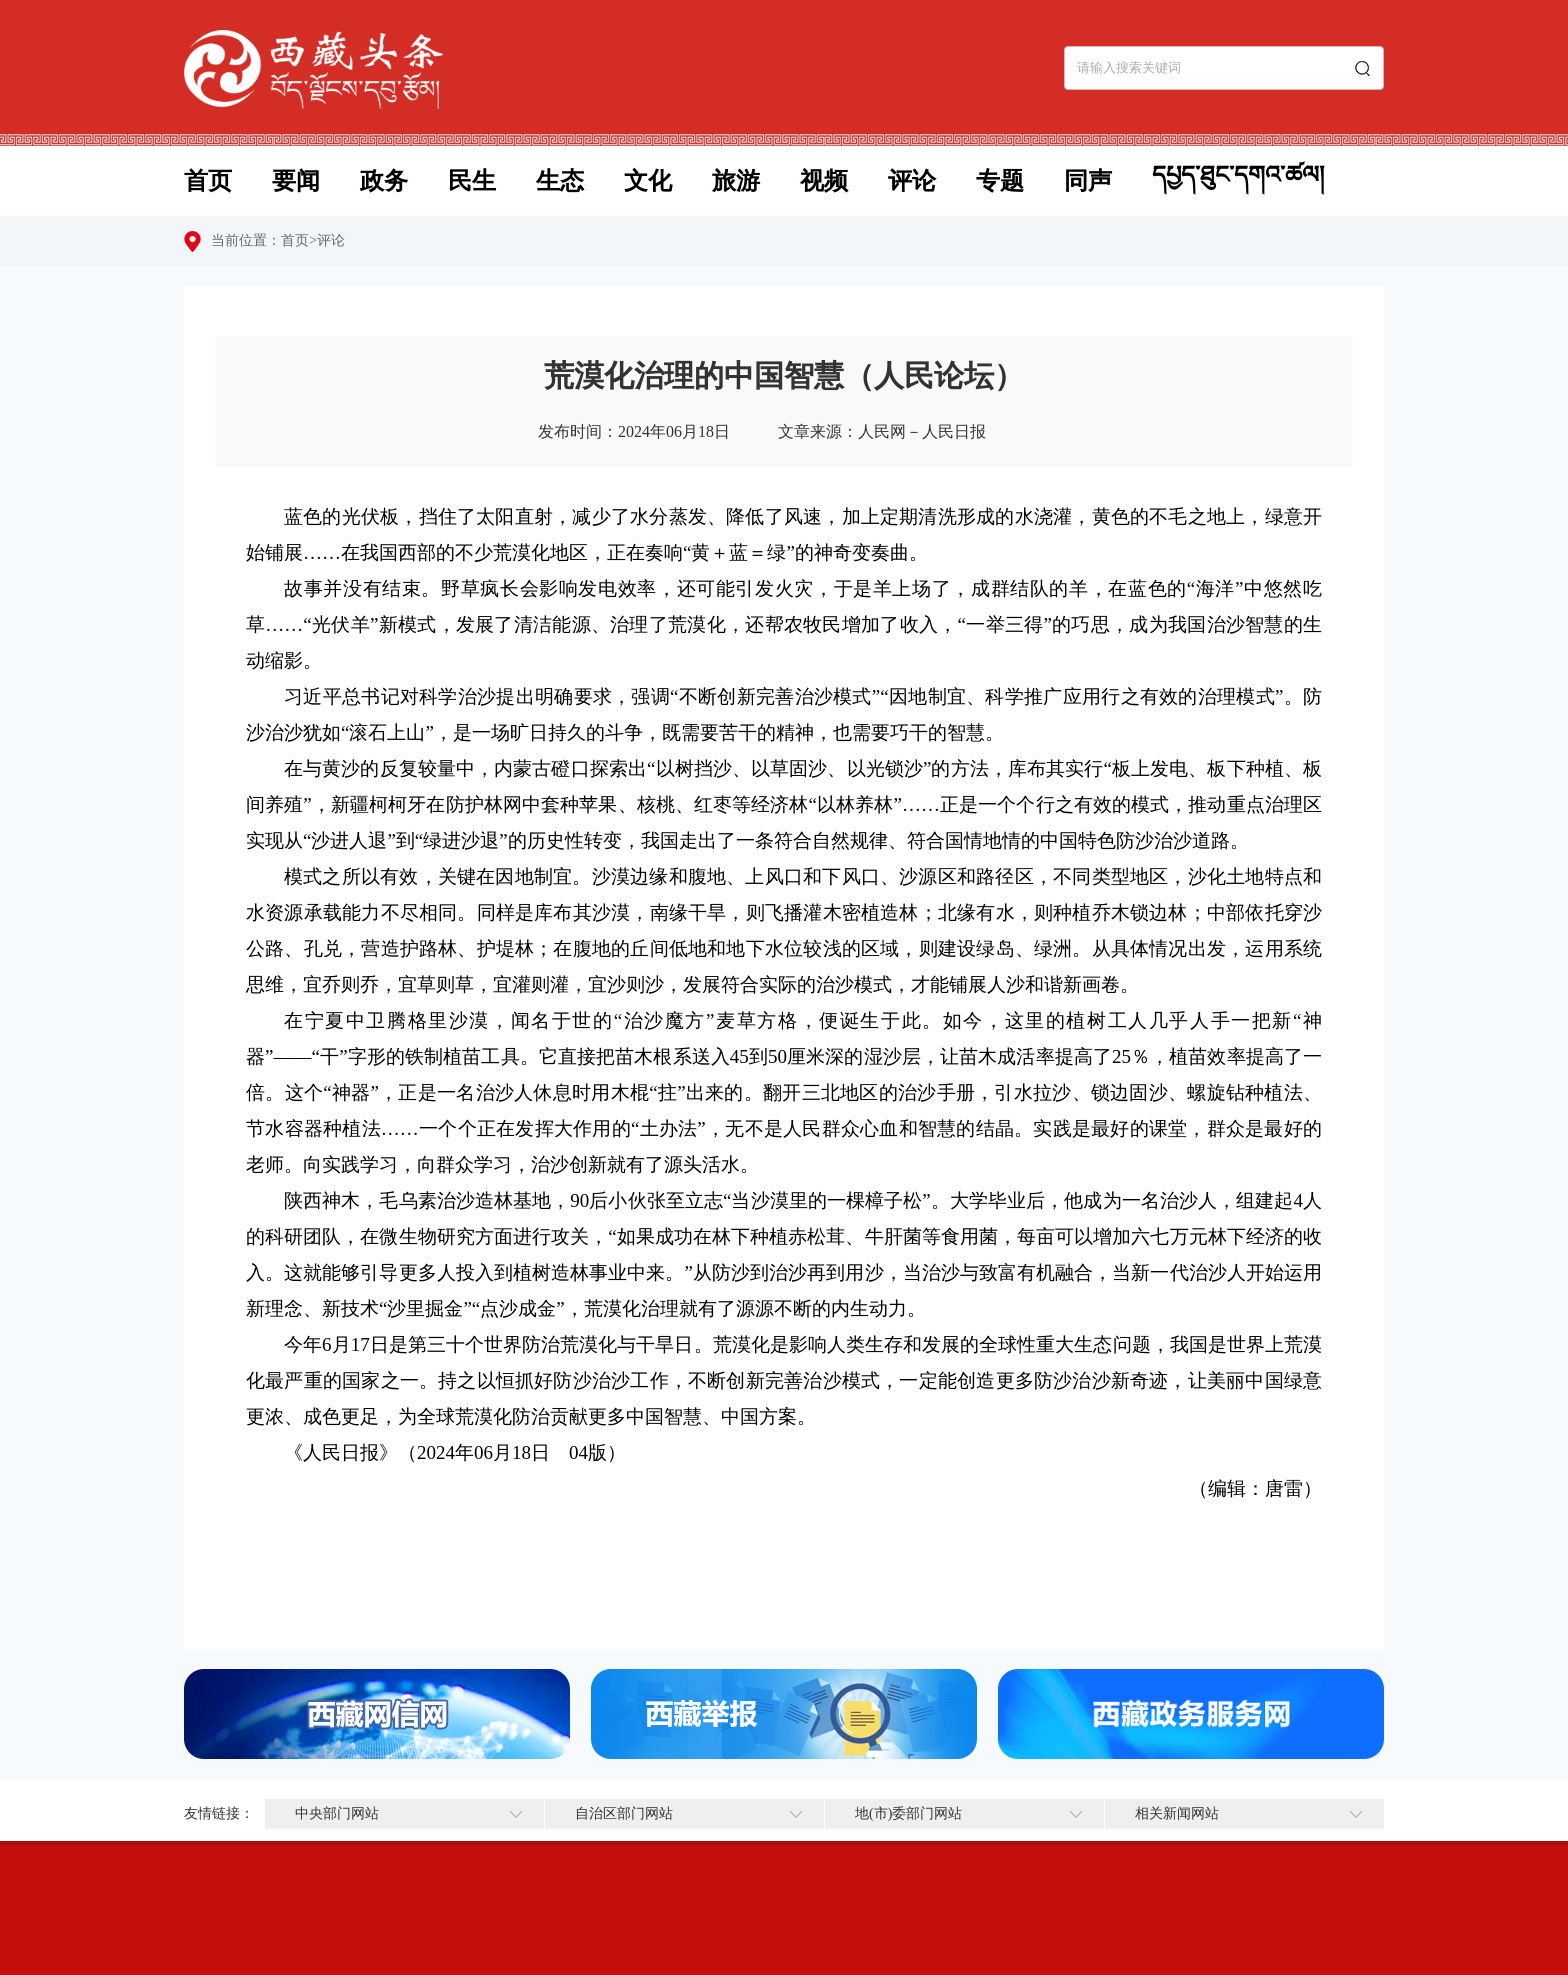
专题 (1000, 181)
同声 (1088, 181)
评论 (912, 181)
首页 (208, 181)
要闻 (296, 181)
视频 (824, 181)
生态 (560, 181)
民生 (472, 181)
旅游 (736, 181)
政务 (384, 181)
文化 (648, 181)
